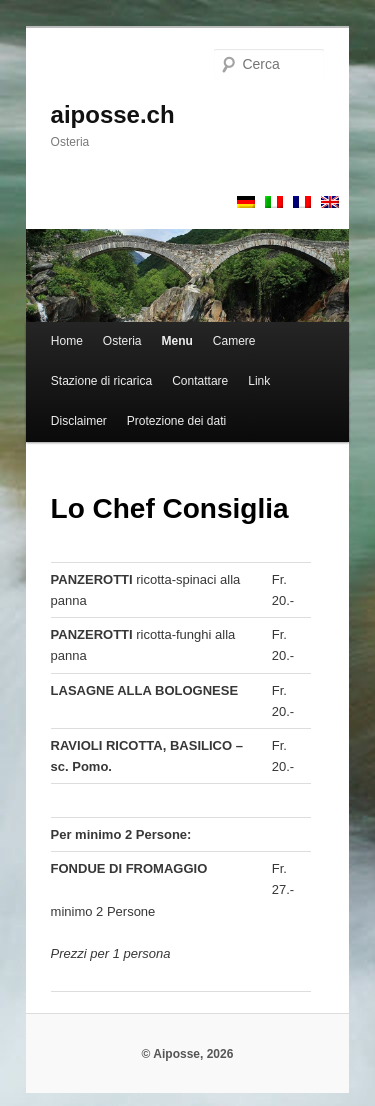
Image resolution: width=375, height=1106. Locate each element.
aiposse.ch (113, 114)
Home (67, 341)
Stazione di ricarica (101, 381)
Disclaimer (79, 421)
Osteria (122, 341)
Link (259, 381)
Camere (234, 341)
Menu (177, 341)
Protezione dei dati (176, 421)
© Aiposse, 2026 (188, 1054)
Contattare (200, 381)
